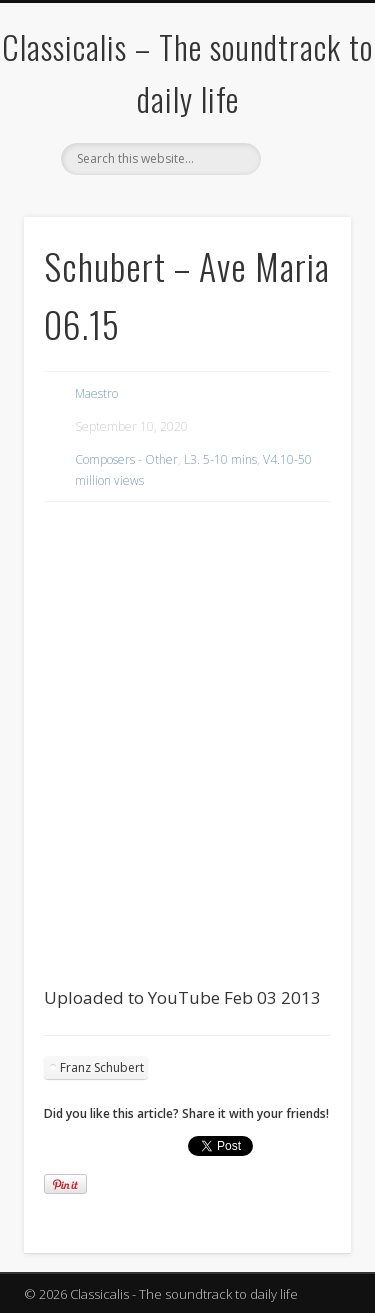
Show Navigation (303, 179)
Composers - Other (126, 459)
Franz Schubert (102, 1067)
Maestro (96, 393)
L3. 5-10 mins (220, 459)
